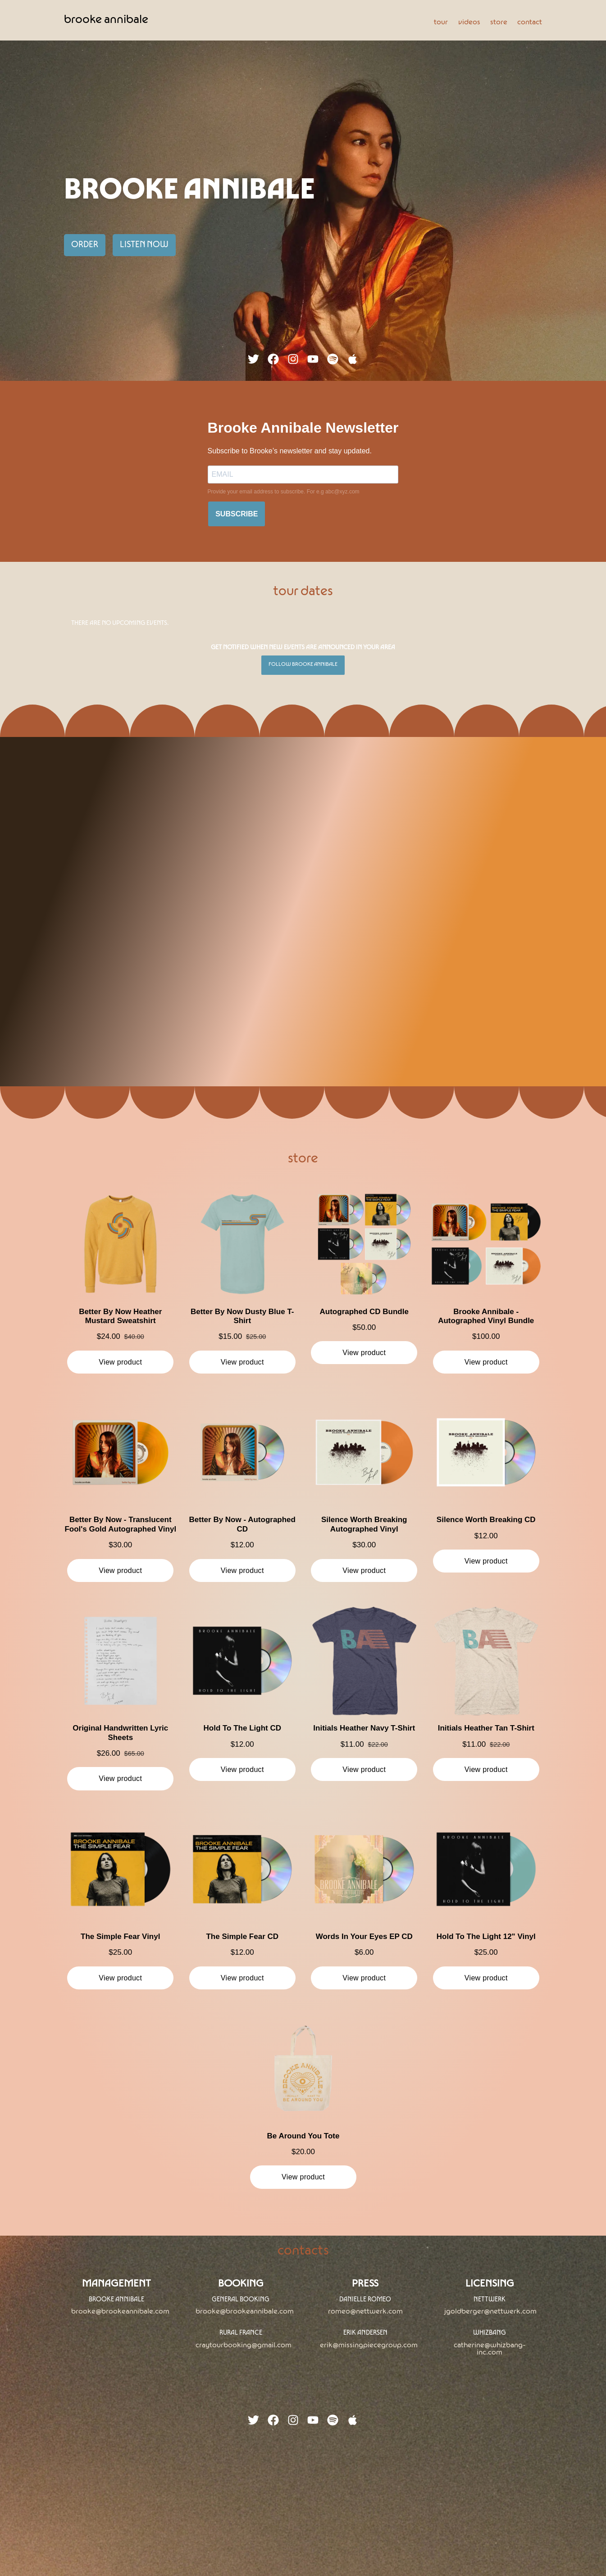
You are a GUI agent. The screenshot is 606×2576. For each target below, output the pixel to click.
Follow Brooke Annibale (303, 664)
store (498, 22)
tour (441, 22)
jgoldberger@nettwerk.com (490, 2312)
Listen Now (144, 245)
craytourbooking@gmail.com (244, 2345)
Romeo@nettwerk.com (365, 2312)
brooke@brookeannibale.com (120, 2312)
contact (529, 22)
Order (84, 245)
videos (469, 22)
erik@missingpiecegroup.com (369, 2345)
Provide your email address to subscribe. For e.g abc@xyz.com (284, 491)
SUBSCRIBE (236, 514)
